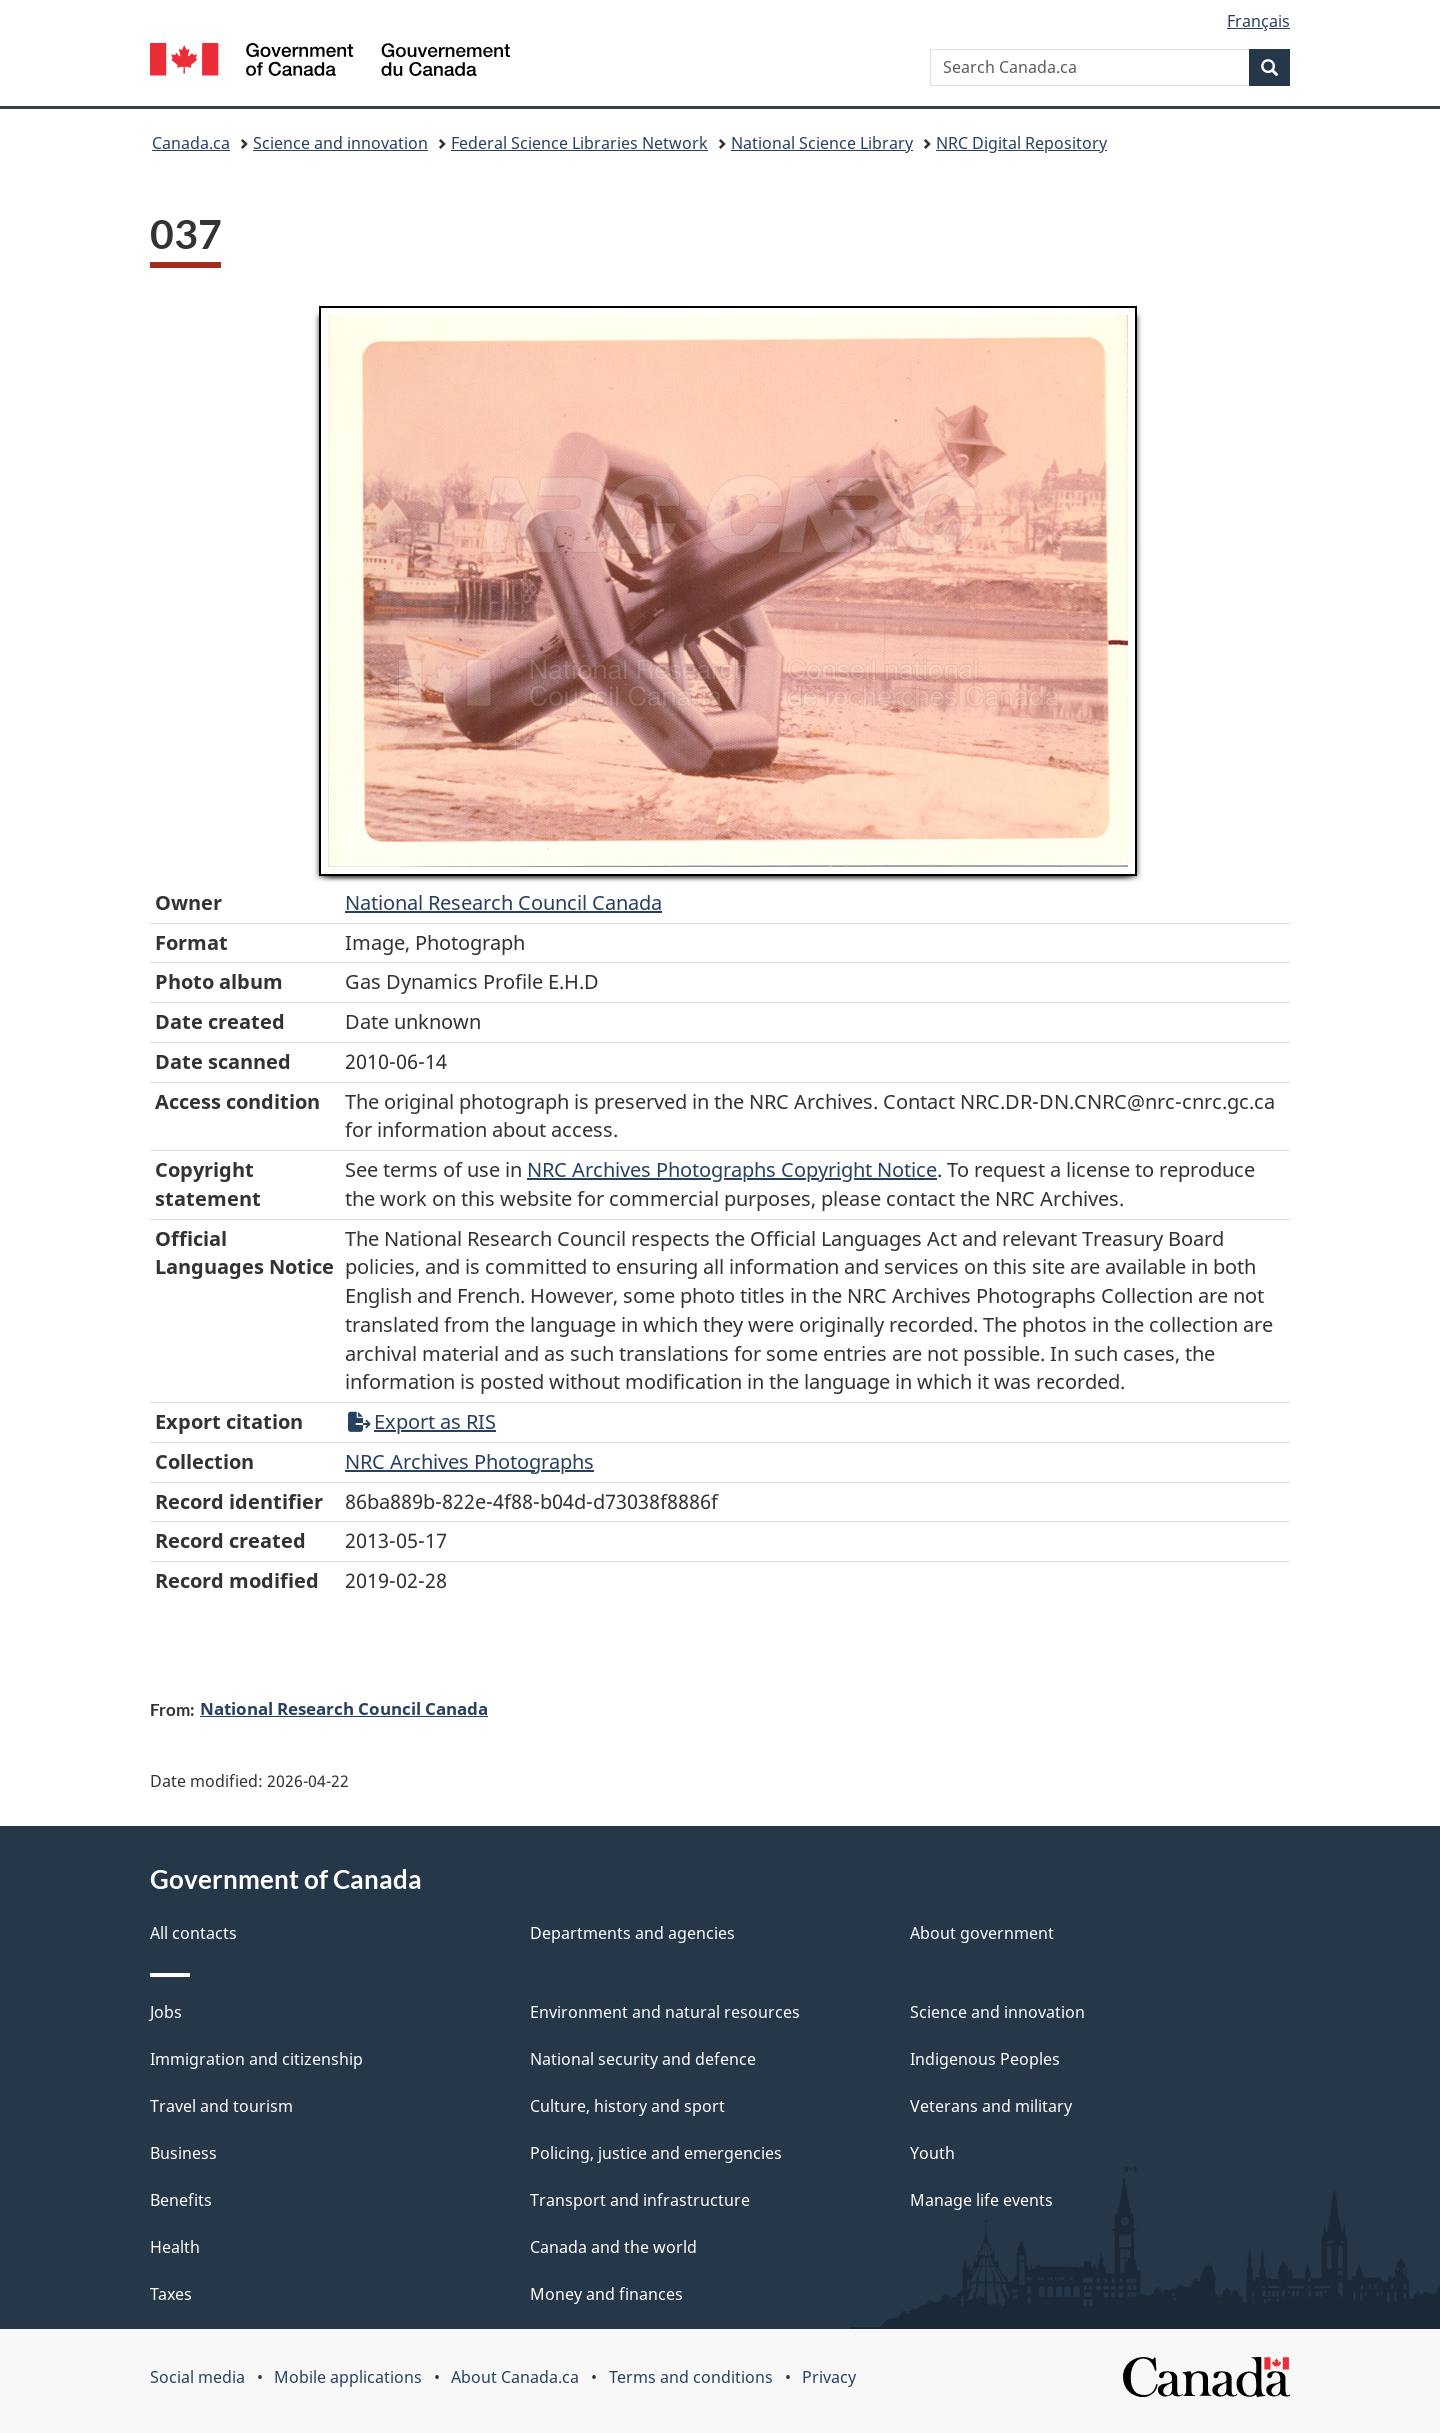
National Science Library (822, 143)
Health (175, 2247)
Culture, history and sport (627, 2106)
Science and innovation (340, 143)
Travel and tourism (221, 2106)
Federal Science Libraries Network (579, 143)
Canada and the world (613, 2247)
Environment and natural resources (665, 2012)
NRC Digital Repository (1021, 143)
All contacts (193, 1933)
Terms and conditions (691, 2377)
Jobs (166, 2012)
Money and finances (606, 2294)
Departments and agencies (632, 1933)
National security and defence (643, 2059)
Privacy (829, 2377)
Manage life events (981, 2200)
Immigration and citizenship (256, 2059)
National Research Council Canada (503, 902)
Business (183, 2153)
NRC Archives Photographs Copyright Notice (732, 1169)
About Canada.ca (515, 2377)
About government (982, 1933)
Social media (197, 2377)
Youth (932, 2153)
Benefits (181, 2200)
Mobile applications (348, 2377)
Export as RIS (422, 1421)
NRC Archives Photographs (469, 1461)
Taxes (171, 2294)
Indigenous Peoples (985, 2059)
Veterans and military (991, 2106)
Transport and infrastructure (640, 2200)
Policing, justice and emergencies (656, 2153)
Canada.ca (191, 143)
